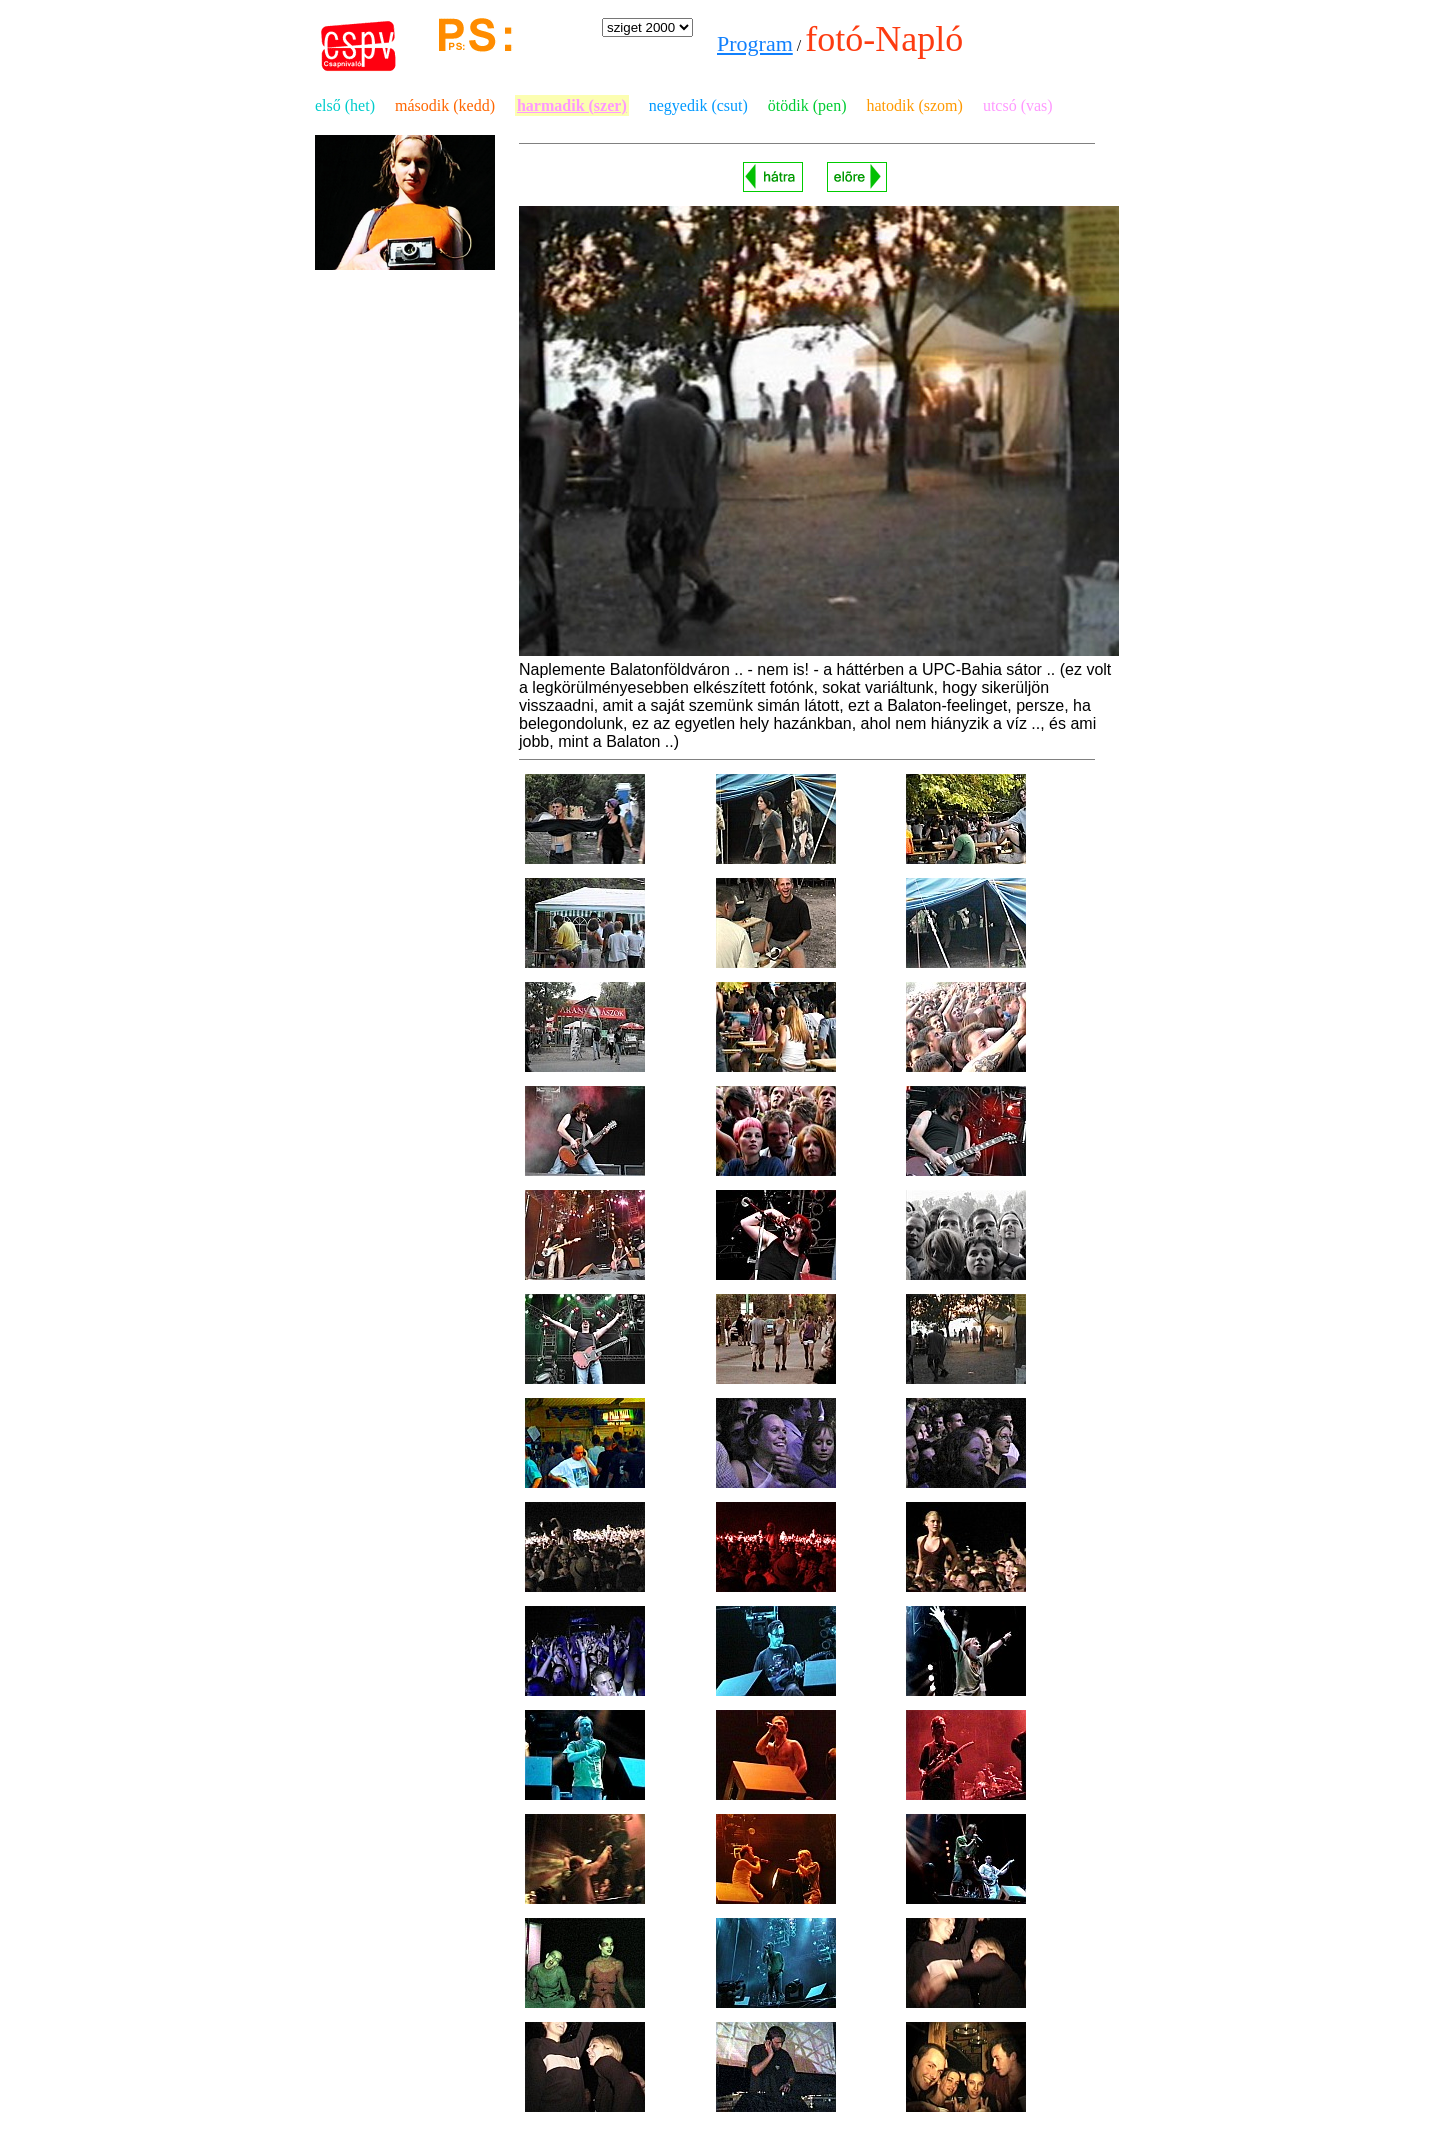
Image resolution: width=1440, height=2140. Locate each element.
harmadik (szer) (572, 105)
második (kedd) (445, 105)
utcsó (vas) (1018, 105)
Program (755, 43)
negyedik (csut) (698, 105)
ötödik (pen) (807, 105)
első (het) (345, 105)
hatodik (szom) (914, 105)
